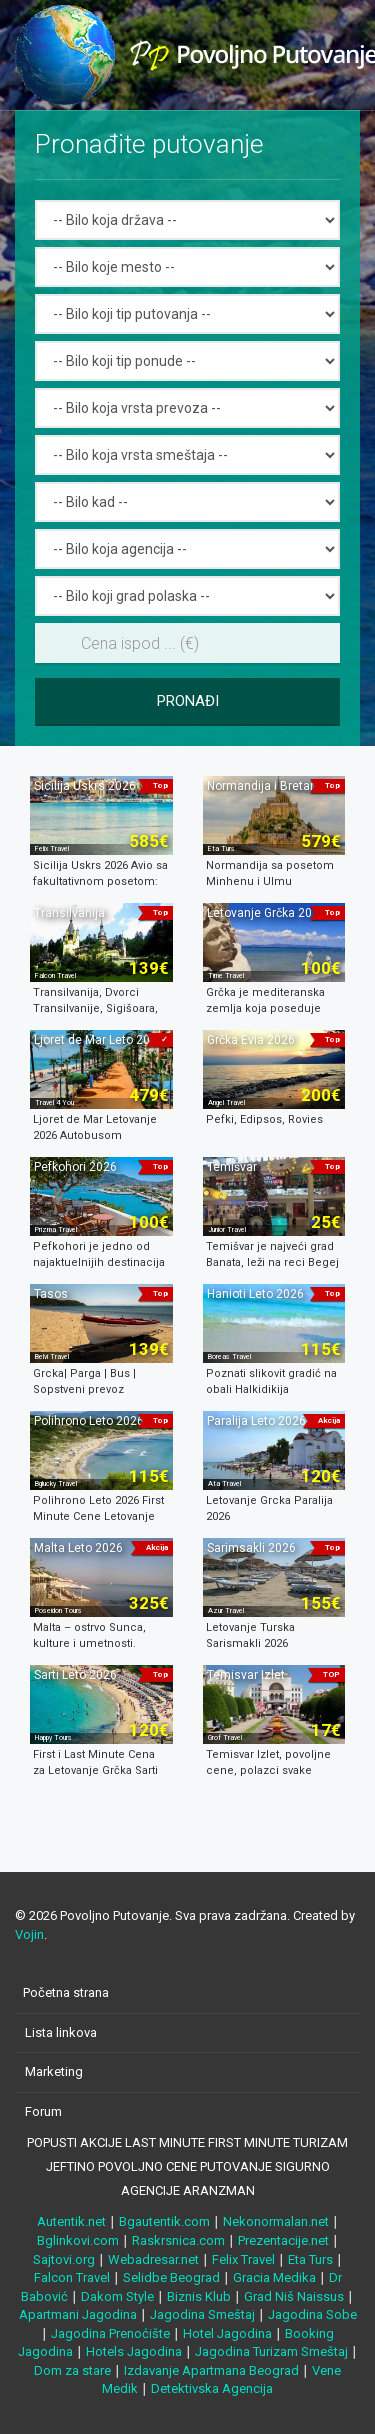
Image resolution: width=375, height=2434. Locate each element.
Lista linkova (61, 2032)
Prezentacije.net (283, 2240)
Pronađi (188, 701)
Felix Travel (243, 2259)
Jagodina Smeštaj (202, 2314)
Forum (43, 2111)
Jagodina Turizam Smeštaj (271, 2351)
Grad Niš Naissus (294, 2296)
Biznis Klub (199, 2296)
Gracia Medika (274, 2277)
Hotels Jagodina (134, 2351)
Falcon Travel (72, 2277)
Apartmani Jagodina (78, 2314)
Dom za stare (72, 2370)
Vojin (29, 1934)
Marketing (54, 2071)
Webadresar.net (153, 2259)
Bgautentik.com (164, 2221)
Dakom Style (117, 2296)
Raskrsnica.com (178, 2240)
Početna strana (66, 1992)
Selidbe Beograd (171, 2277)
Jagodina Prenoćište (110, 2333)
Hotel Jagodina (227, 2333)
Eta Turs (310, 2259)
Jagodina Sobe (312, 2314)
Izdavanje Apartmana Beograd (211, 2370)
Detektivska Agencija (212, 2388)
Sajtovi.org (64, 2259)
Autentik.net (71, 2221)
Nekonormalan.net (276, 2221)
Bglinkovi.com (78, 2240)
